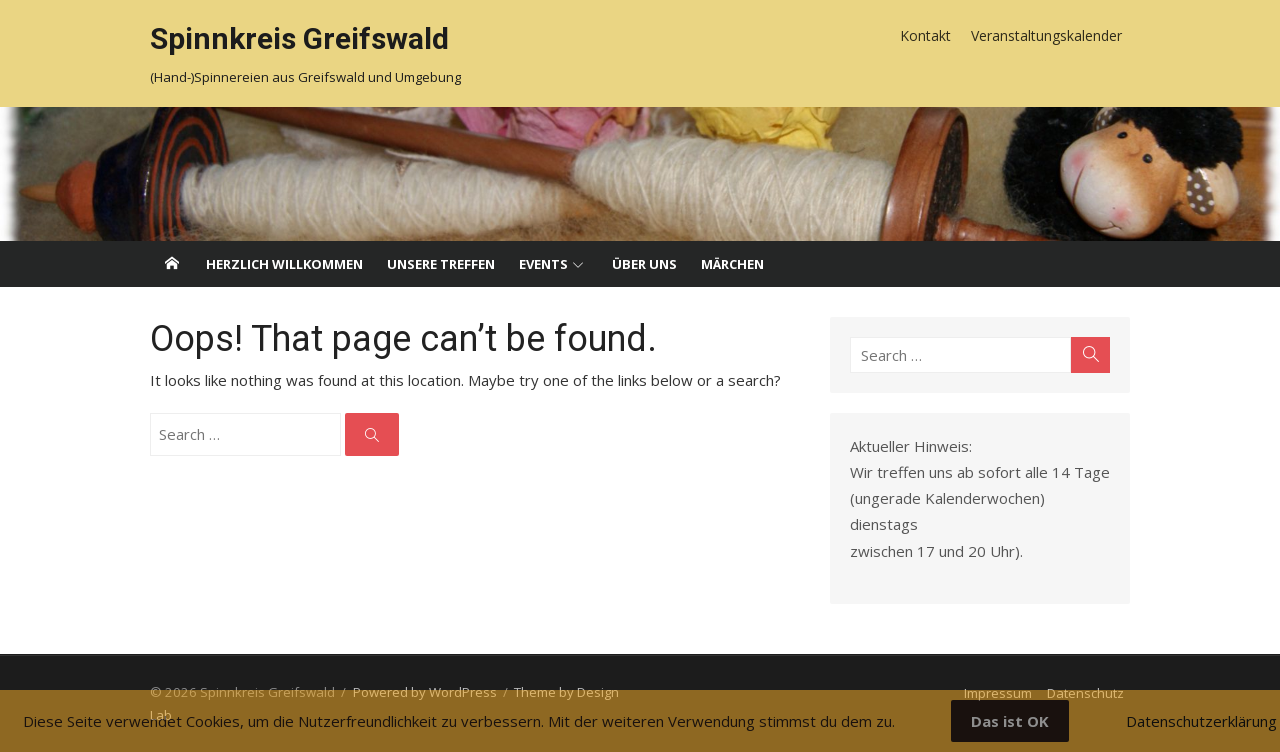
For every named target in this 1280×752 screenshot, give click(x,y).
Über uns (644, 264)
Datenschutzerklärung (1201, 721)
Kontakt (925, 35)
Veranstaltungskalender (1046, 35)
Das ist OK (1010, 721)
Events (543, 264)
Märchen (732, 264)
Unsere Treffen (441, 264)
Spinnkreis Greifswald (299, 38)
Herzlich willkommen (284, 264)
